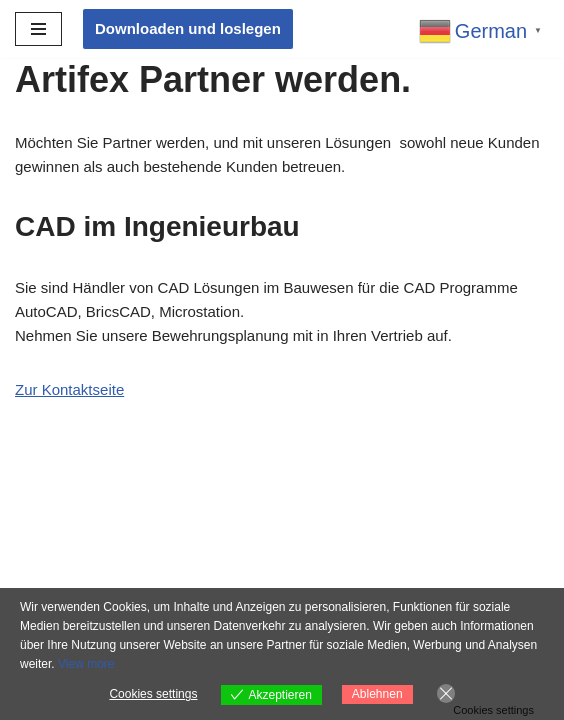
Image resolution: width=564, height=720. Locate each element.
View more (86, 664)
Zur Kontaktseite (69, 389)
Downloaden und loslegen (188, 28)
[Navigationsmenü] (38, 29)
